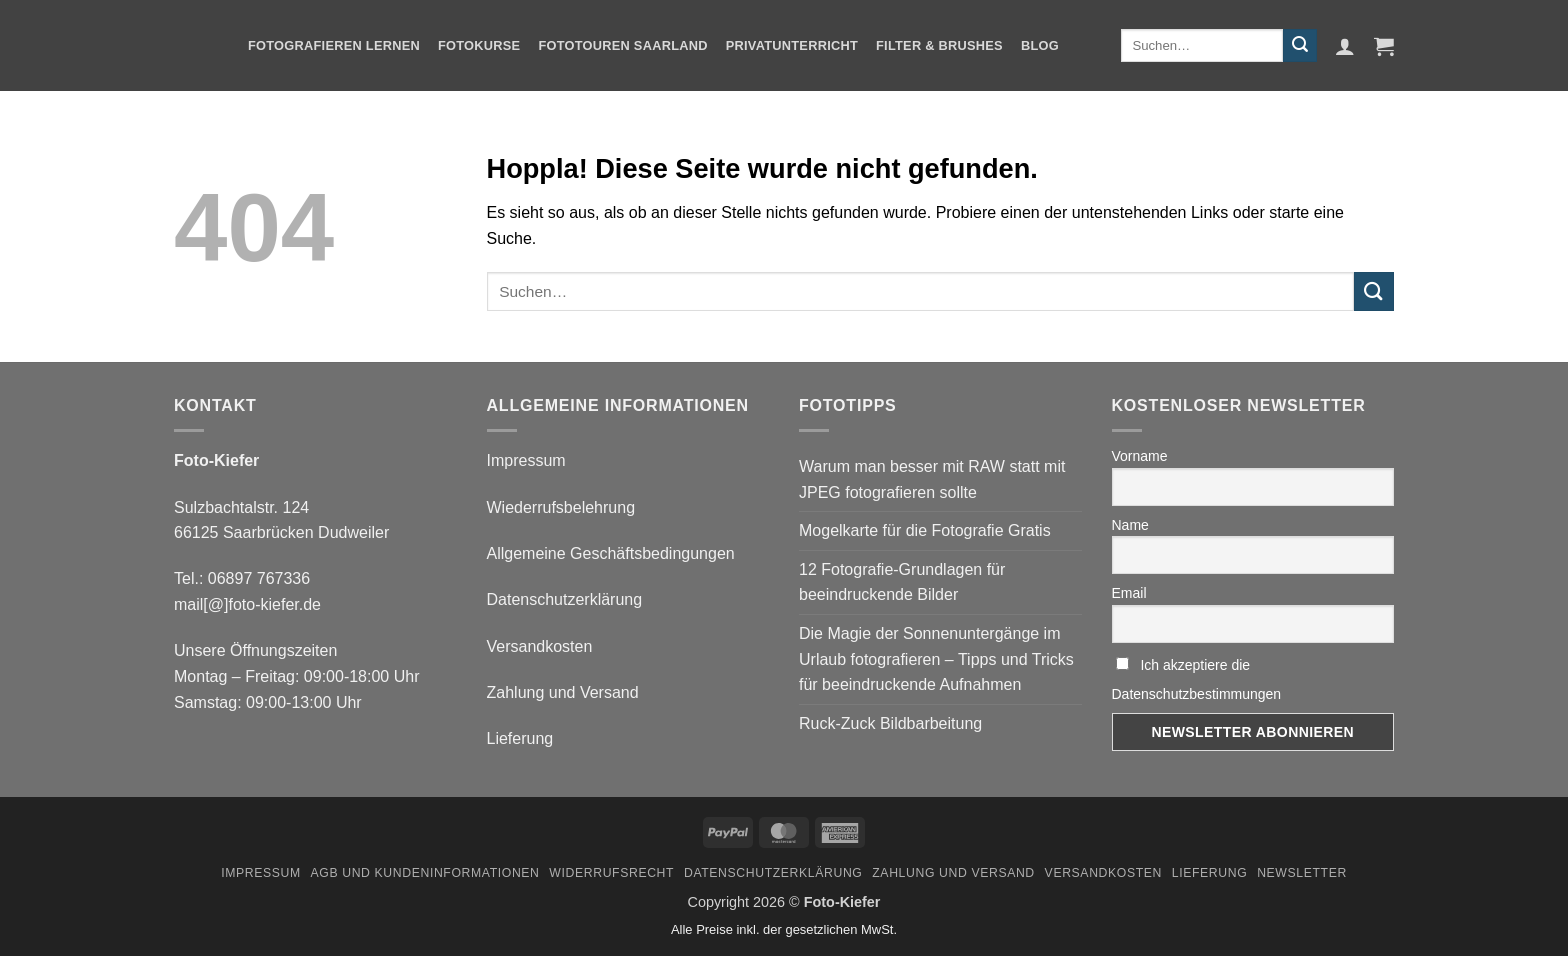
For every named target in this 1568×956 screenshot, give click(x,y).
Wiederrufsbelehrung (561, 507)
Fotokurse (479, 45)
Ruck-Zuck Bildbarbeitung (890, 723)
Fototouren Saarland (622, 45)
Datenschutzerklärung (565, 599)
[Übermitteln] (1300, 46)
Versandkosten (540, 646)
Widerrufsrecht (611, 873)
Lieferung (520, 738)
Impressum (526, 460)
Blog (1040, 45)
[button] (1345, 46)
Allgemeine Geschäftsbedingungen (611, 553)
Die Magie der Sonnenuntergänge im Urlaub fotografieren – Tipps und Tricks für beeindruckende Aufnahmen (936, 659)
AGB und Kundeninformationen (425, 873)
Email (1129, 593)
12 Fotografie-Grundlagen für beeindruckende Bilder (902, 582)
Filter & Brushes (939, 45)
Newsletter (1302, 873)
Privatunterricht (792, 45)
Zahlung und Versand (563, 692)
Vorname (1140, 456)
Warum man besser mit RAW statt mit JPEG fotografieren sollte (932, 479)
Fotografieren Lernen (334, 45)
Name (1130, 525)
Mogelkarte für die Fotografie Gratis (925, 530)
